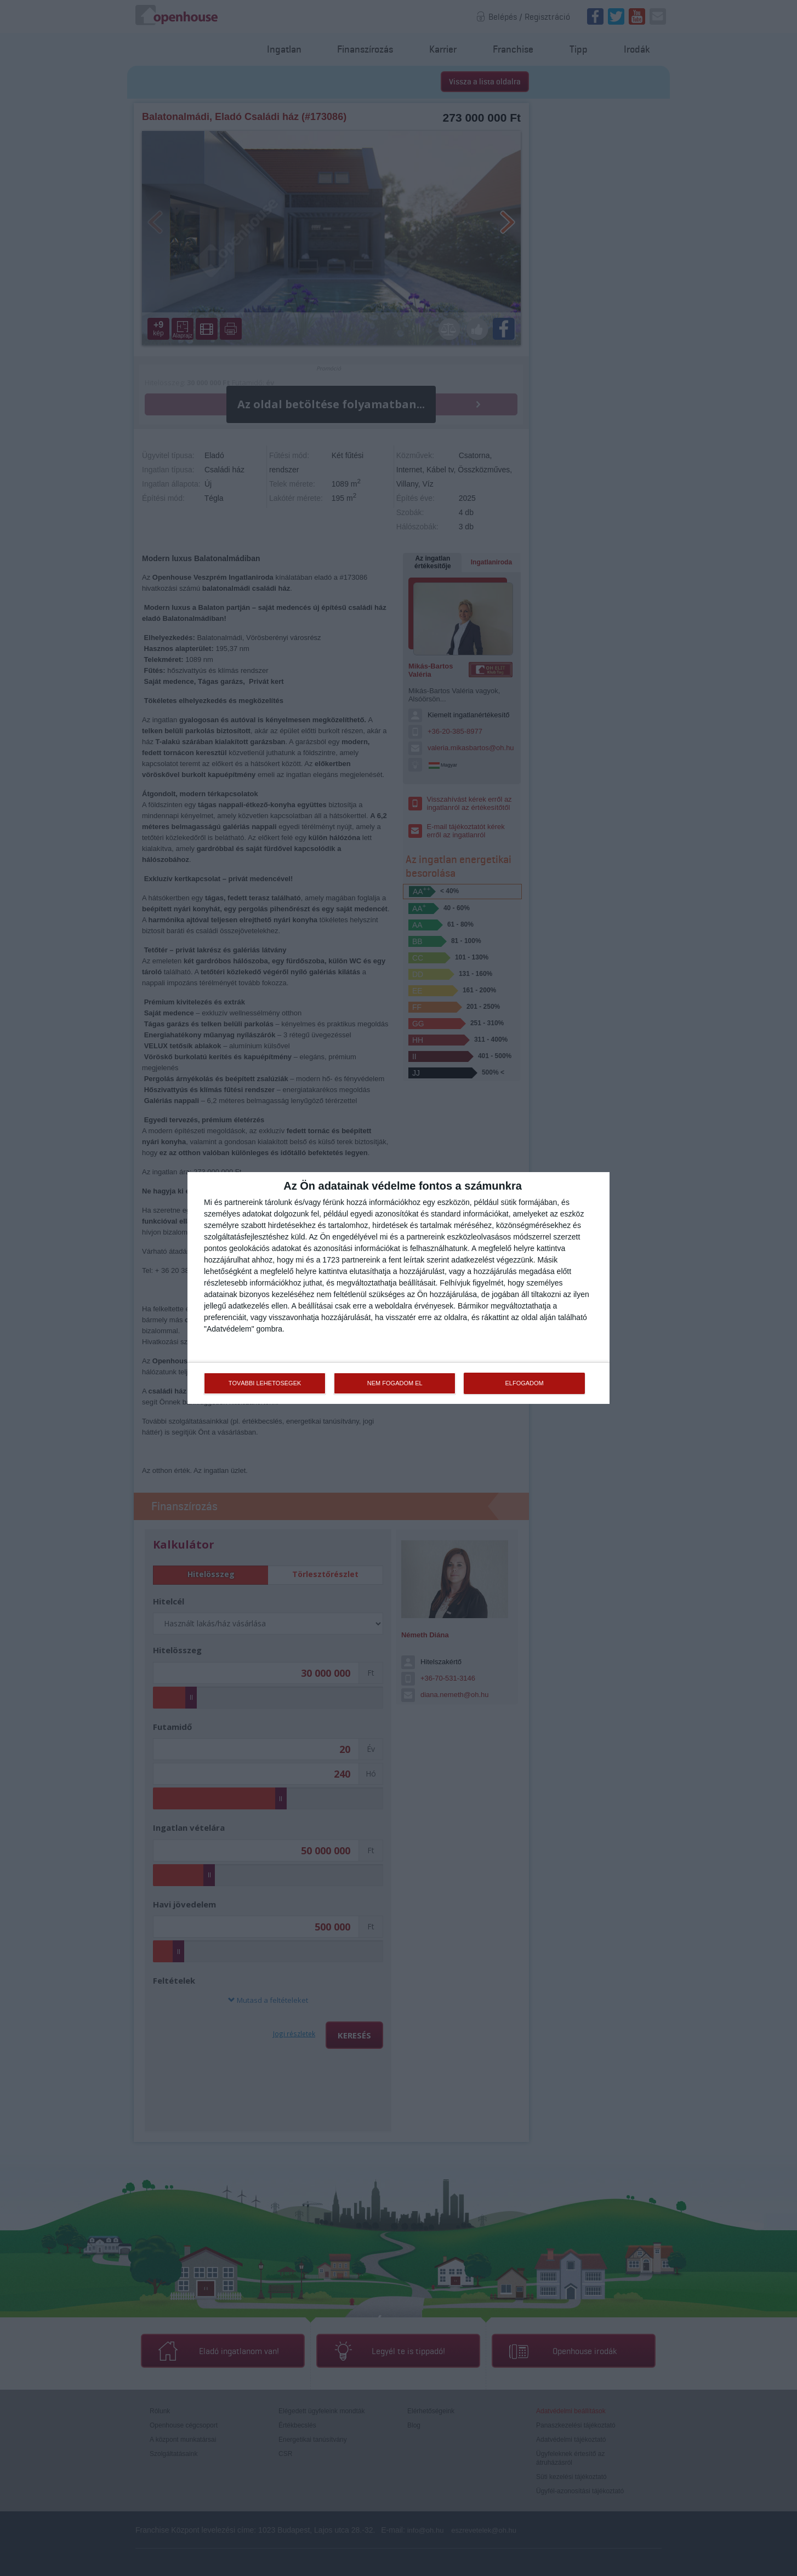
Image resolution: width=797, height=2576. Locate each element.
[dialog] (398, 1288)
